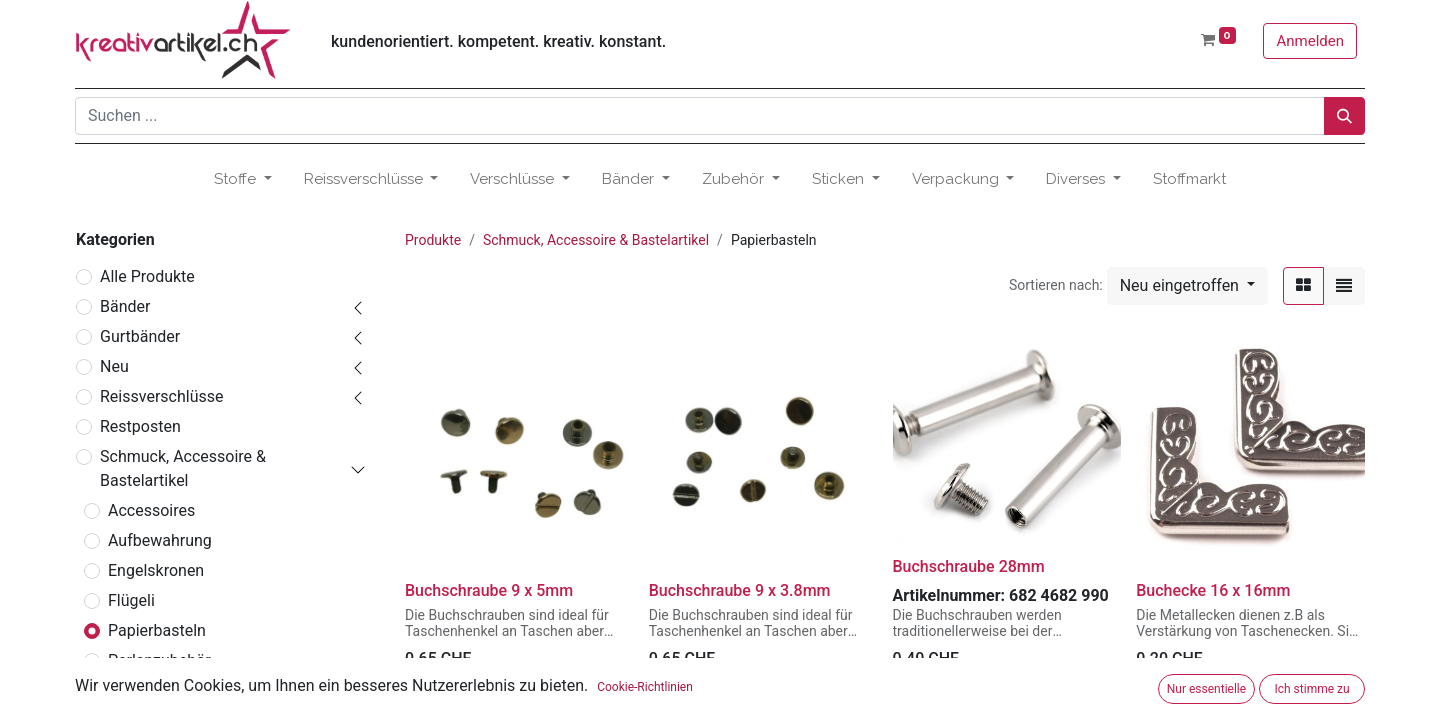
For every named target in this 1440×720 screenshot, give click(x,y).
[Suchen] (1344, 116)
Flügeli (131, 600)
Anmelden (1310, 41)
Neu (114, 366)
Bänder (125, 306)
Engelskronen (156, 570)
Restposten (140, 426)
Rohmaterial (151, 690)
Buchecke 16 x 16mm (1213, 590)
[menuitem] (1189, 179)
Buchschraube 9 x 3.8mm (740, 590)
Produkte (433, 240)
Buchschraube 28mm (969, 566)
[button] (1187, 286)
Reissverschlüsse (161, 396)
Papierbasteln (157, 630)
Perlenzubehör (159, 660)
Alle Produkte (147, 276)
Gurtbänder (140, 336)
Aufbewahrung (160, 540)
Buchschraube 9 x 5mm (489, 590)
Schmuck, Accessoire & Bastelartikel (183, 468)
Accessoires (151, 510)
